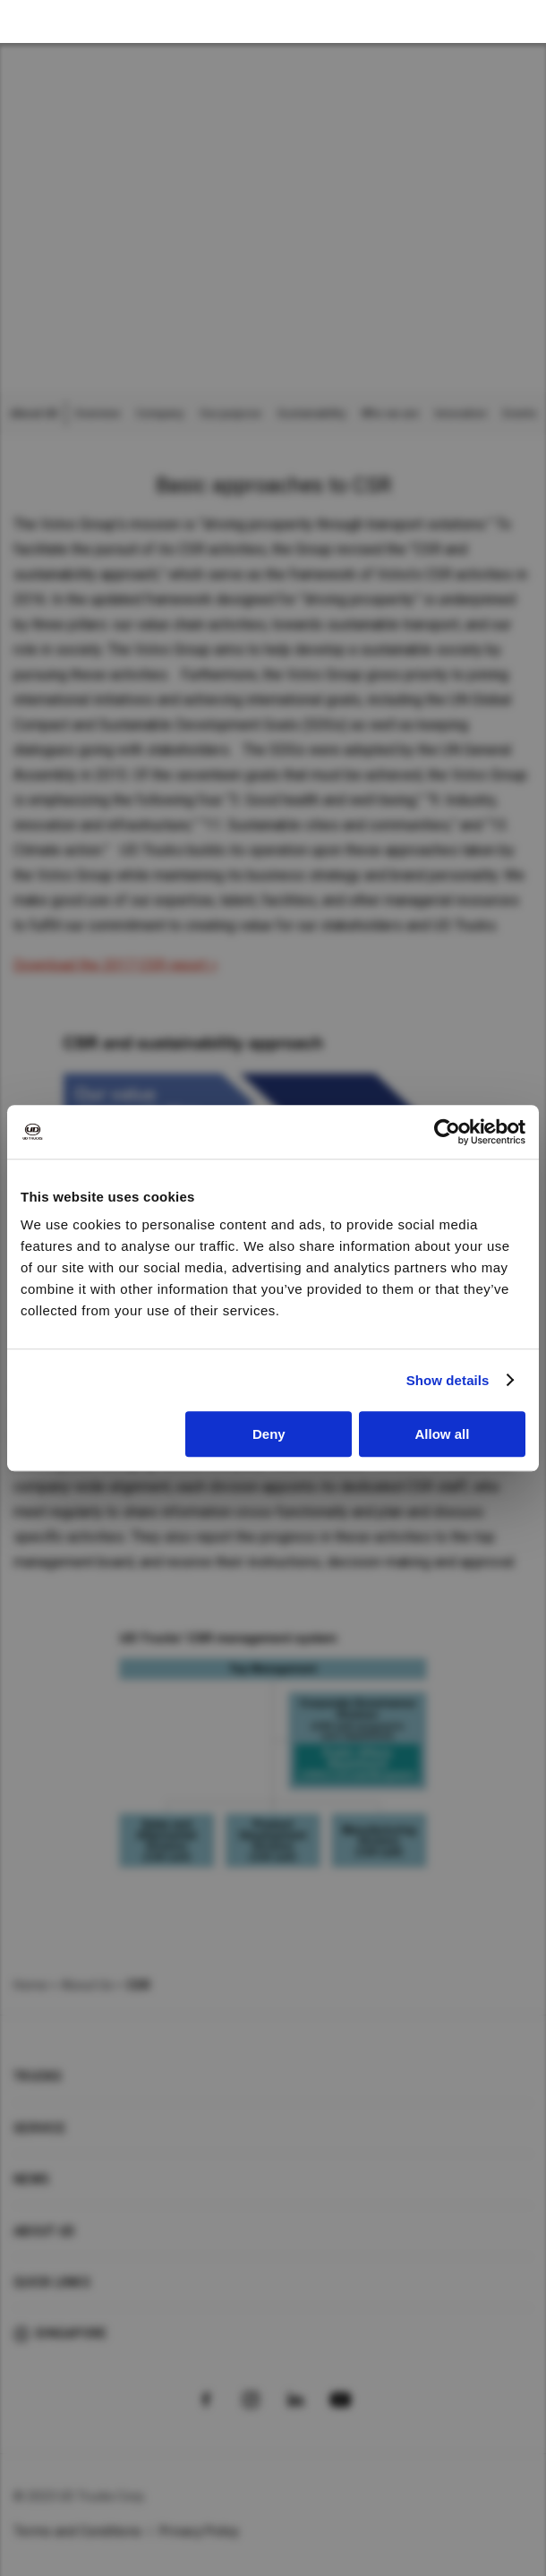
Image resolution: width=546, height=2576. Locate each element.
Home (30, 1985)
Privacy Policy (199, 2531)
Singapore (71, 2333)
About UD (43, 2231)
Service (39, 2128)
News (31, 2179)
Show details (448, 1380)
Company (159, 413)
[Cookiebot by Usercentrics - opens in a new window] (447, 1131)
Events (520, 413)
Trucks (38, 2076)
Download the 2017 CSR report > (115, 964)
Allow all (442, 1434)
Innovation (461, 413)
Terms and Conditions (77, 2531)
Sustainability (311, 413)
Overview (97, 413)
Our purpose (230, 413)
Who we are (390, 413)
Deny (269, 1434)
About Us (87, 1985)
